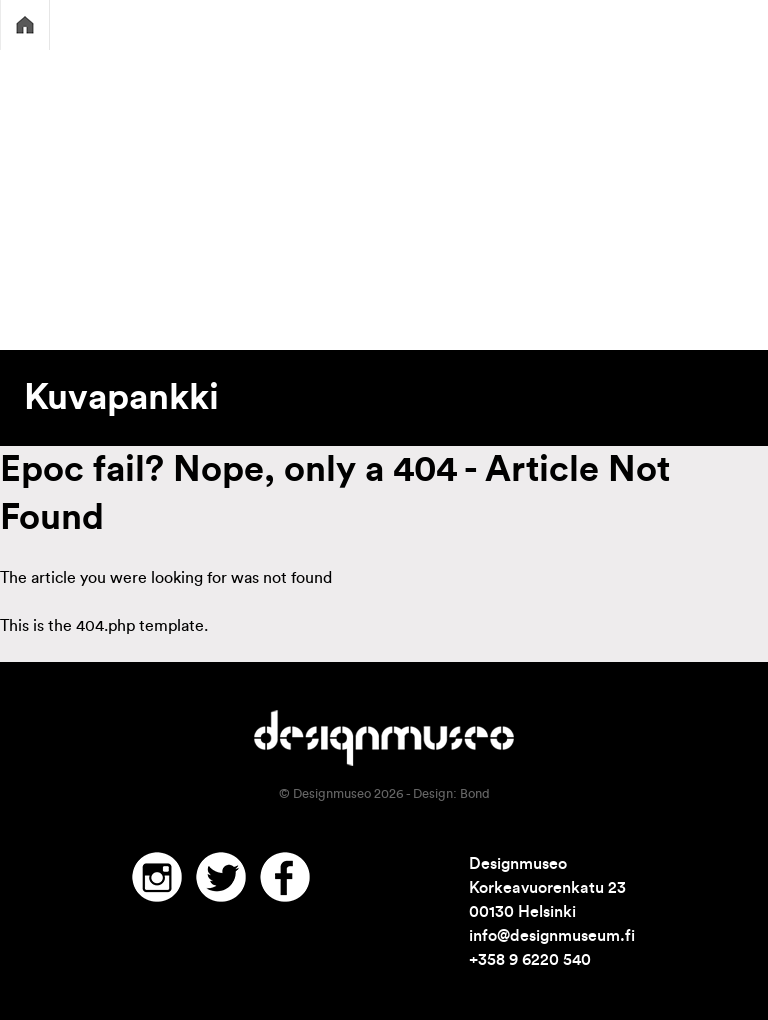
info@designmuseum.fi (552, 936)
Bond (475, 794)
